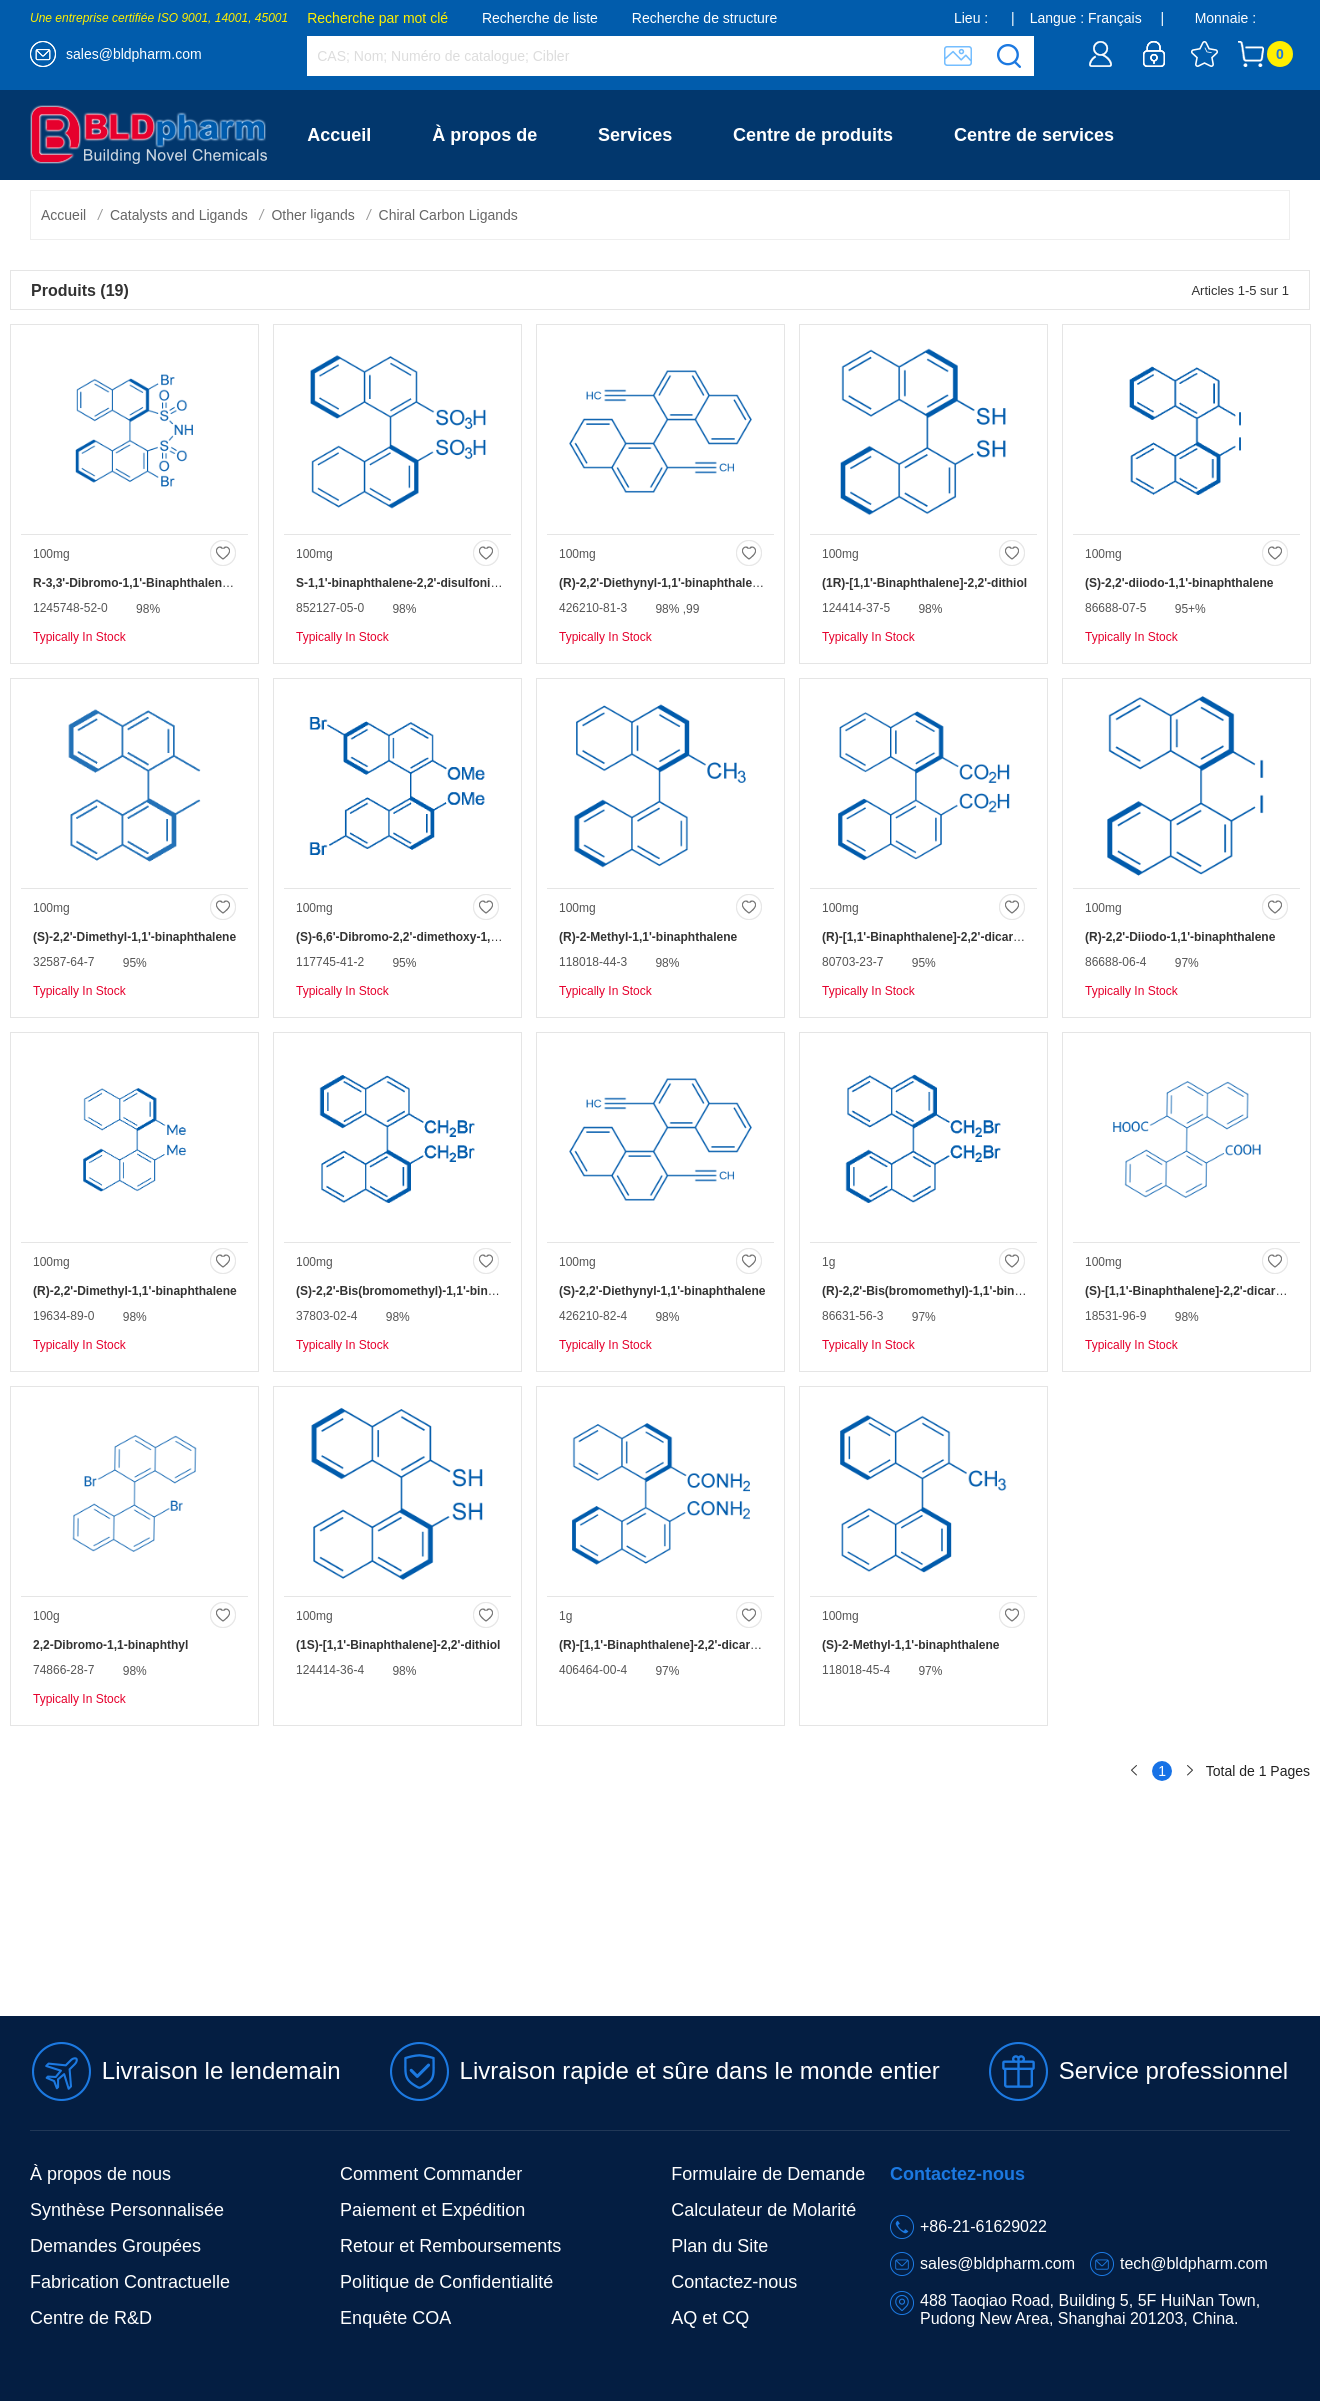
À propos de (484, 135)
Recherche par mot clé (377, 18)
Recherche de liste (540, 18)
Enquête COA (395, 2318)
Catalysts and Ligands (179, 215)
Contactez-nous (374, 225)
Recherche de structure (705, 18)
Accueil (339, 135)
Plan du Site (719, 2246)
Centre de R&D (91, 2318)
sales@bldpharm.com (134, 54)
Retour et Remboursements (450, 2246)
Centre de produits (813, 135)
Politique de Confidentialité (446, 2282)
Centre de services (1034, 135)
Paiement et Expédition (432, 2210)
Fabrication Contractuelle (130, 2282)
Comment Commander (431, 2174)
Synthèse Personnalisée (127, 2210)
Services (635, 135)
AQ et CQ (710, 2318)
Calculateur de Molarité (763, 2210)
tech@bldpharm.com (1194, 2263)
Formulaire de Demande (768, 2174)
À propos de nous (100, 2174)
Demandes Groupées (115, 2246)
